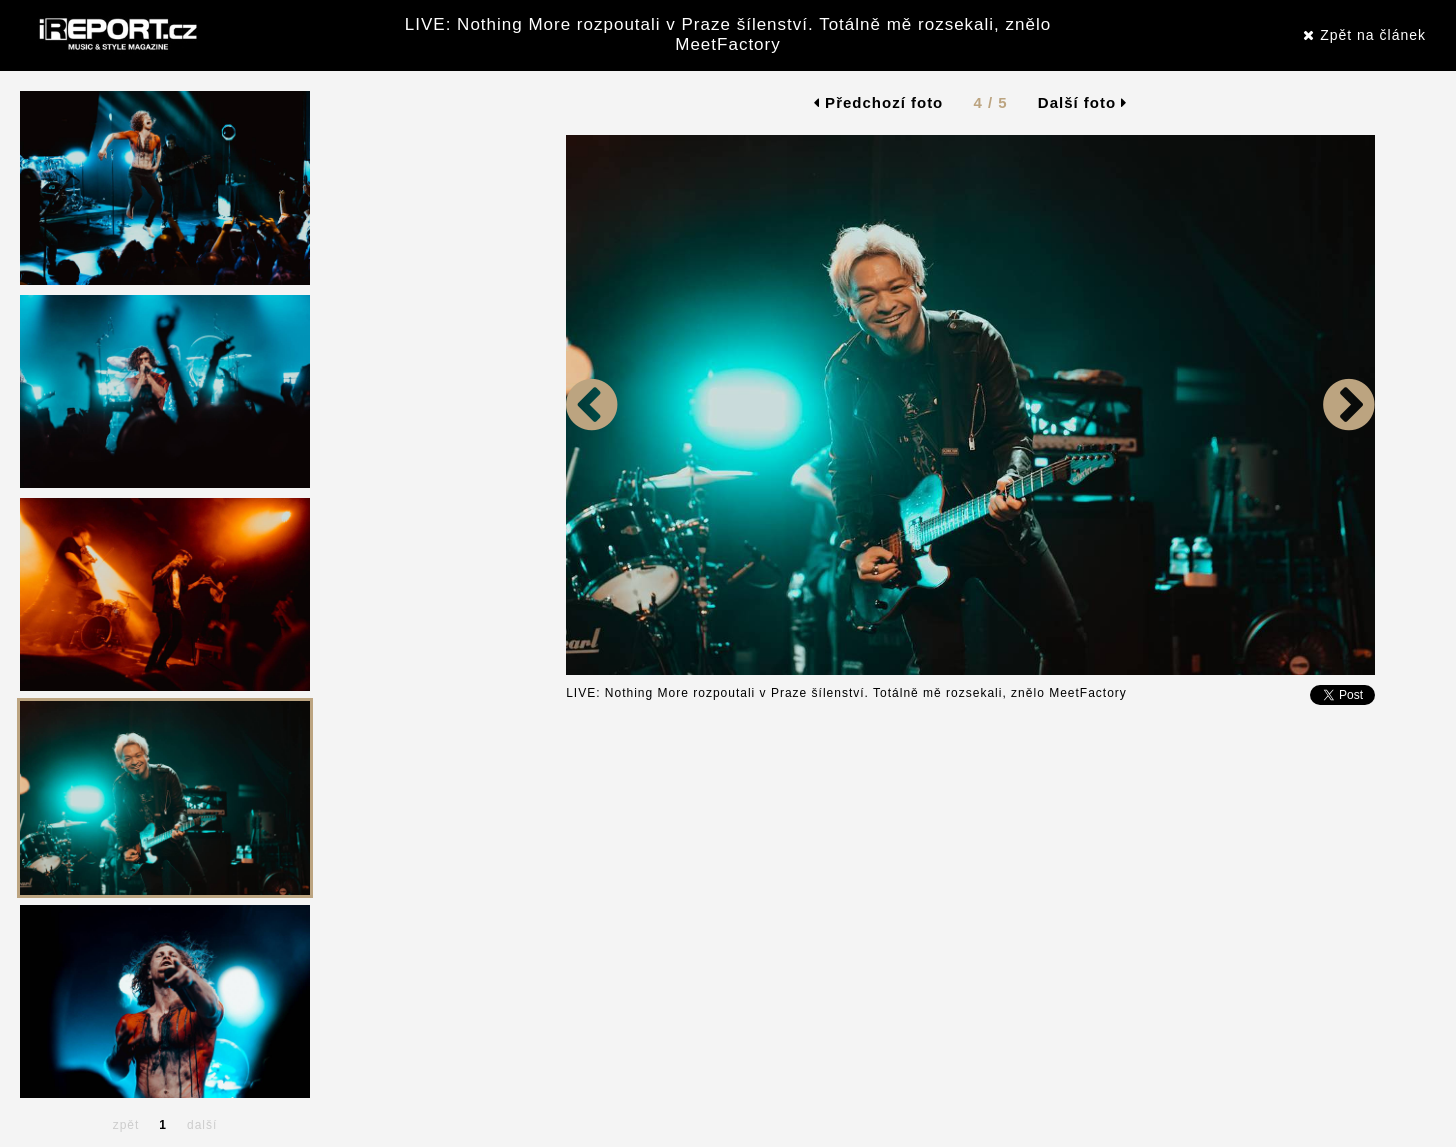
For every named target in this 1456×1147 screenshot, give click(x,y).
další (202, 1125)
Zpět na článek (1364, 35)
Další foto (1083, 102)
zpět (126, 1125)
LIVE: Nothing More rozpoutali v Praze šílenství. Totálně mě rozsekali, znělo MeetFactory (728, 34)
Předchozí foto (878, 102)
